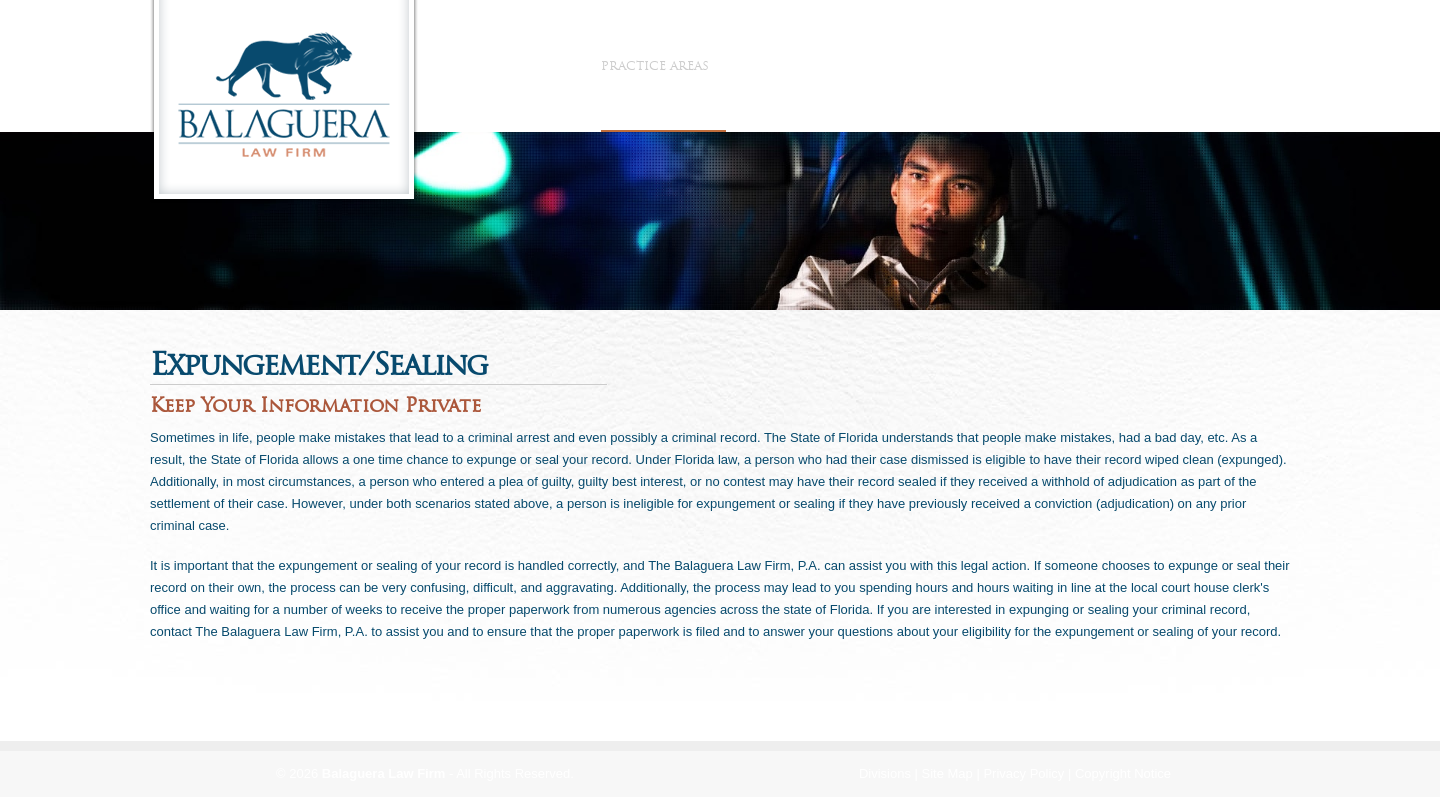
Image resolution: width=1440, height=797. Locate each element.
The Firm (543, 65)
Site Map (947, 773)
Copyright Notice (1123, 773)
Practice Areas (663, 65)
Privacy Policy (1023, 773)
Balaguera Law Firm (384, 773)
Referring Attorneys (828, 65)
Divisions (885, 773)
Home (464, 65)
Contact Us (973, 65)
